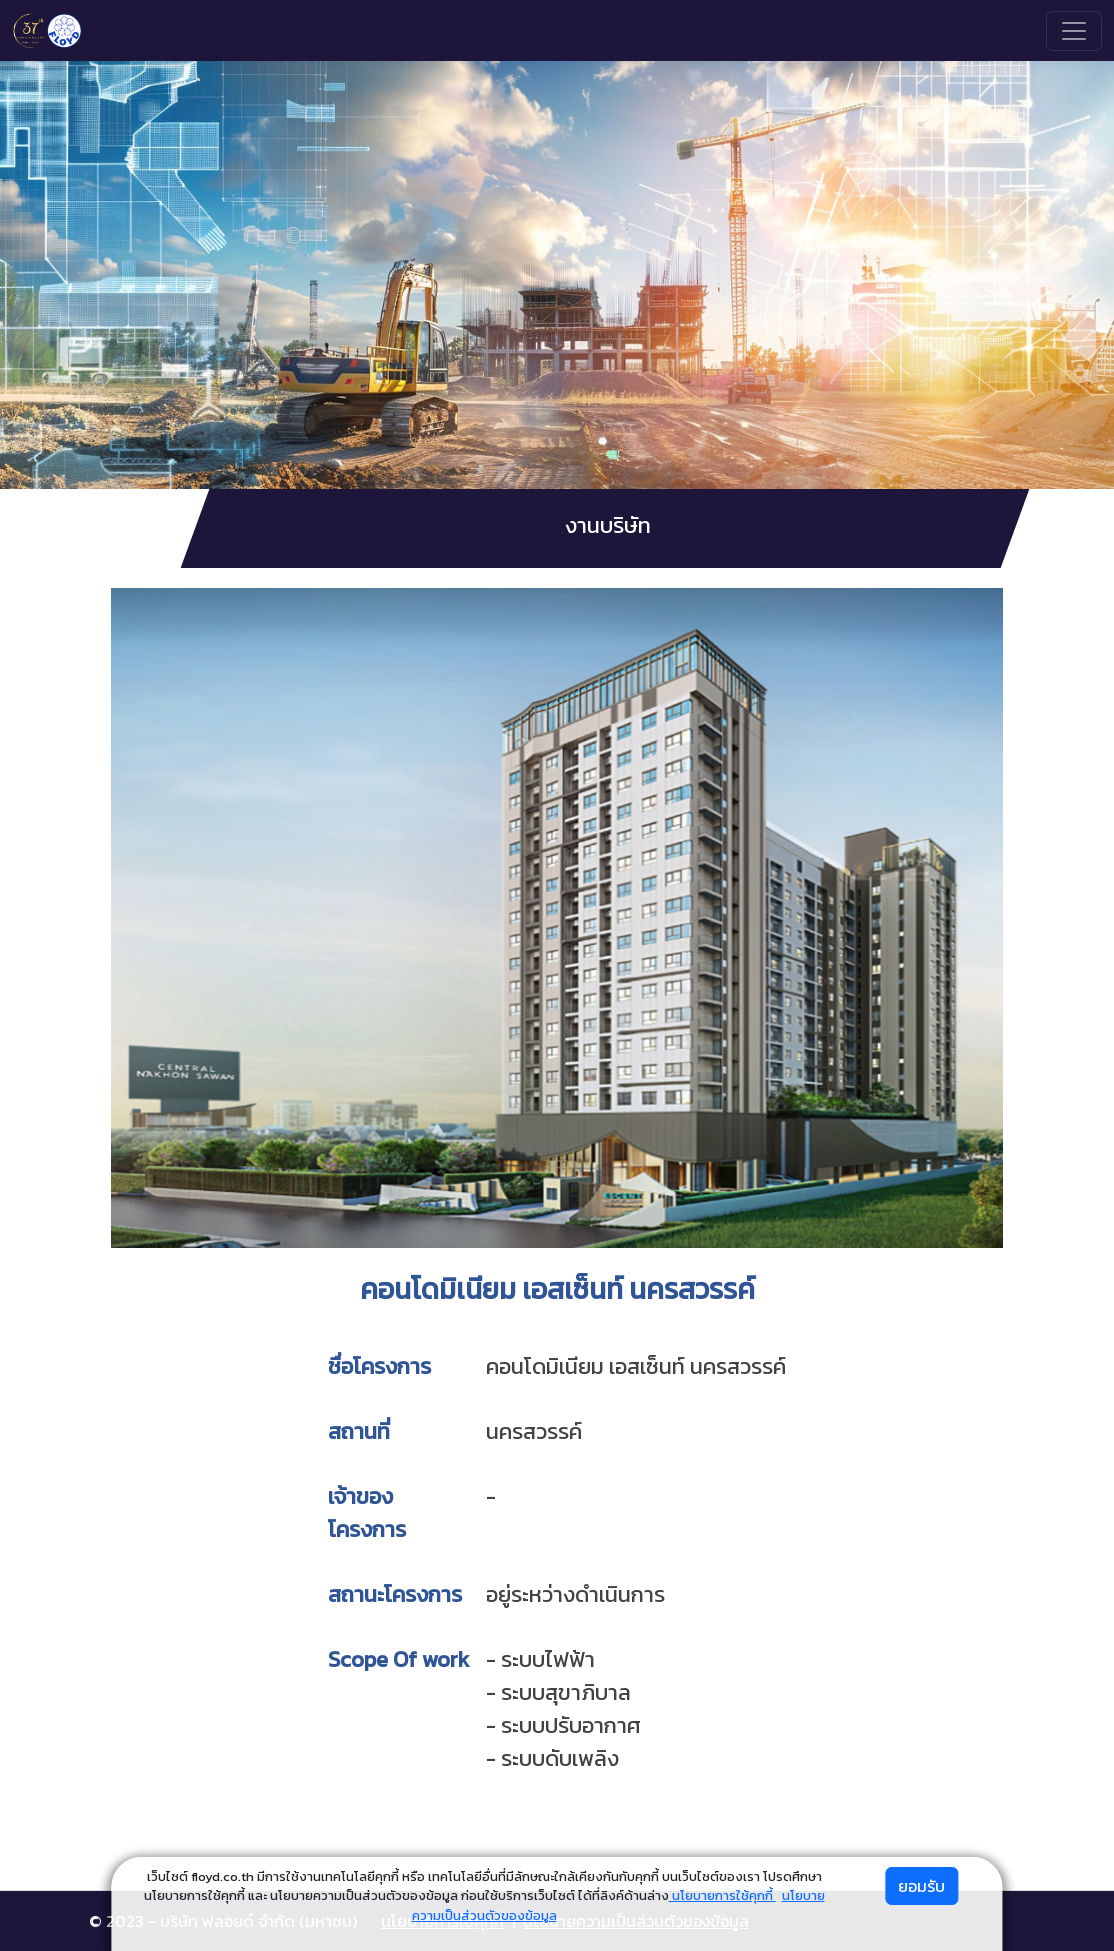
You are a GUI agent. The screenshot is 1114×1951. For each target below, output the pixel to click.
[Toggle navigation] (1074, 31)
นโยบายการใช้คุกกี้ (722, 1895)
